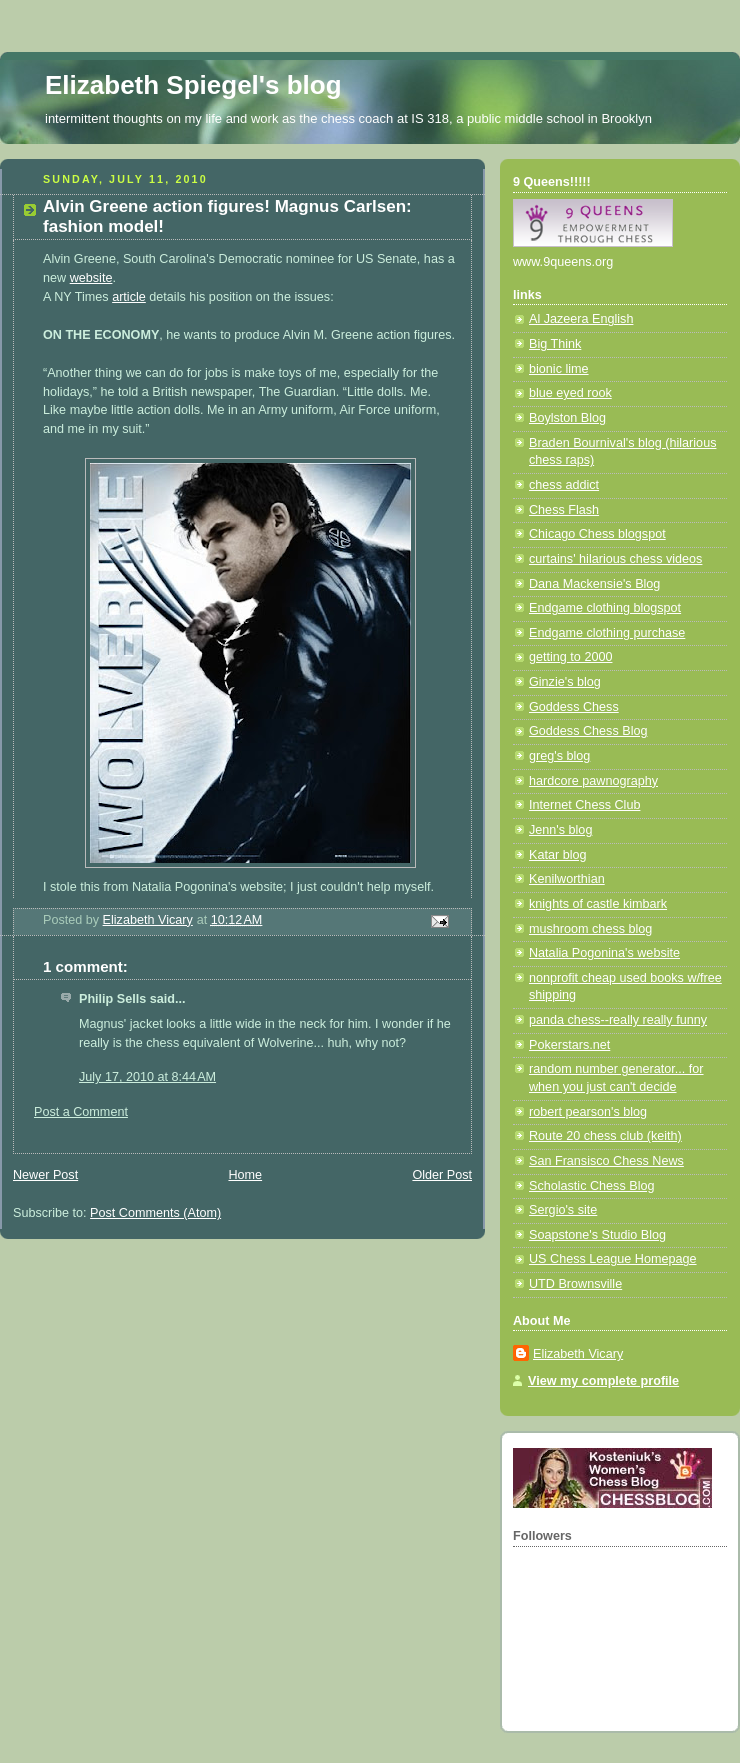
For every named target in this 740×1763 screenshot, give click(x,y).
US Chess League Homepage (613, 1259)
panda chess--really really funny (618, 1020)
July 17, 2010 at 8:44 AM (147, 1077)
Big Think (555, 344)
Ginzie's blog (565, 682)
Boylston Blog (567, 418)
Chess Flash (564, 510)
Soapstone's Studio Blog (597, 1235)
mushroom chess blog (590, 929)
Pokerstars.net (569, 1045)
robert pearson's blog (588, 1112)
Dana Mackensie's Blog (594, 584)
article (129, 297)
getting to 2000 (570, 657)
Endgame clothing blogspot (605, 608)
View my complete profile (603, 1381)
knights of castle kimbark (598, 904)
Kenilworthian (567, 879)
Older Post (442, 1175)
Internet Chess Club (584, 805)
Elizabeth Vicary (578, 1354)
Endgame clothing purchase (607, 633)
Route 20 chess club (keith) (605, 1136)
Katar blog (557, 855)
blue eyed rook (570, 393)
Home (245, 1175)
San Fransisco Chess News (606, 1161)
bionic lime (559, 369)
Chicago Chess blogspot (597, 534)
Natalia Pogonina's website (604, 953)
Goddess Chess (574, 707)
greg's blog (559, 756)
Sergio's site (563, 1210)
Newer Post (45, 1175)
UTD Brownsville (575, 1284)
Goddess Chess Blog (588, 731)
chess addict (564, 485)
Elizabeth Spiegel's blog (193, 85)
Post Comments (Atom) (155, 1213)
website (91, 278)
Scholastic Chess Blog (591, 1186)
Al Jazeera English (581, 319)
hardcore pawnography (593, 781)
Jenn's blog (560, 830)
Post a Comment (81, 1112)
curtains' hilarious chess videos (615, 559)
